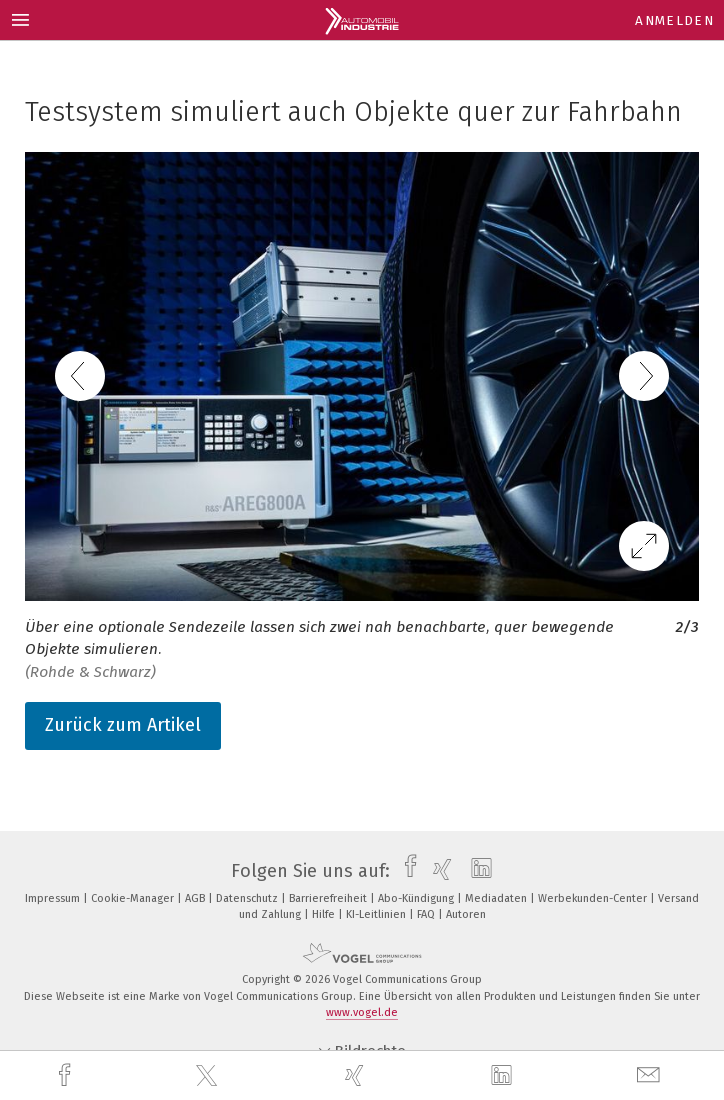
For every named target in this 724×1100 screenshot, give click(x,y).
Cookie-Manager (134, 898)
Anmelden (674, 20)
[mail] (651, 1075)
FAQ (427, 914)
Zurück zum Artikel (123, 725)
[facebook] (67, 1075)
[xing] (357, 1075)
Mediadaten (497, 898)
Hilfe (325, 914)
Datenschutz (248, 898)
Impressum (54, 898)
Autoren (466, 914)
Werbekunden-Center (594, 898)
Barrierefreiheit (329, 898)
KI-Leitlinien (377, 914)
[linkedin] (504, 1076)
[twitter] (209, 1076)
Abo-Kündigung (417, 898)
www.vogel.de (362, 1012)
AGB (196, 898)
